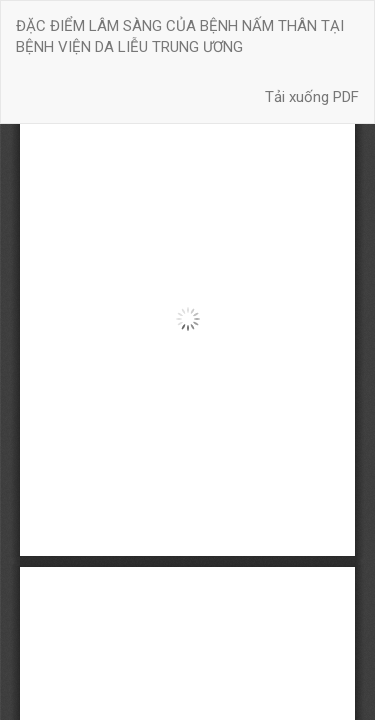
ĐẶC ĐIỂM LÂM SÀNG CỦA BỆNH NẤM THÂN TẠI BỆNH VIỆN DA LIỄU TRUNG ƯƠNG (180, 36)
